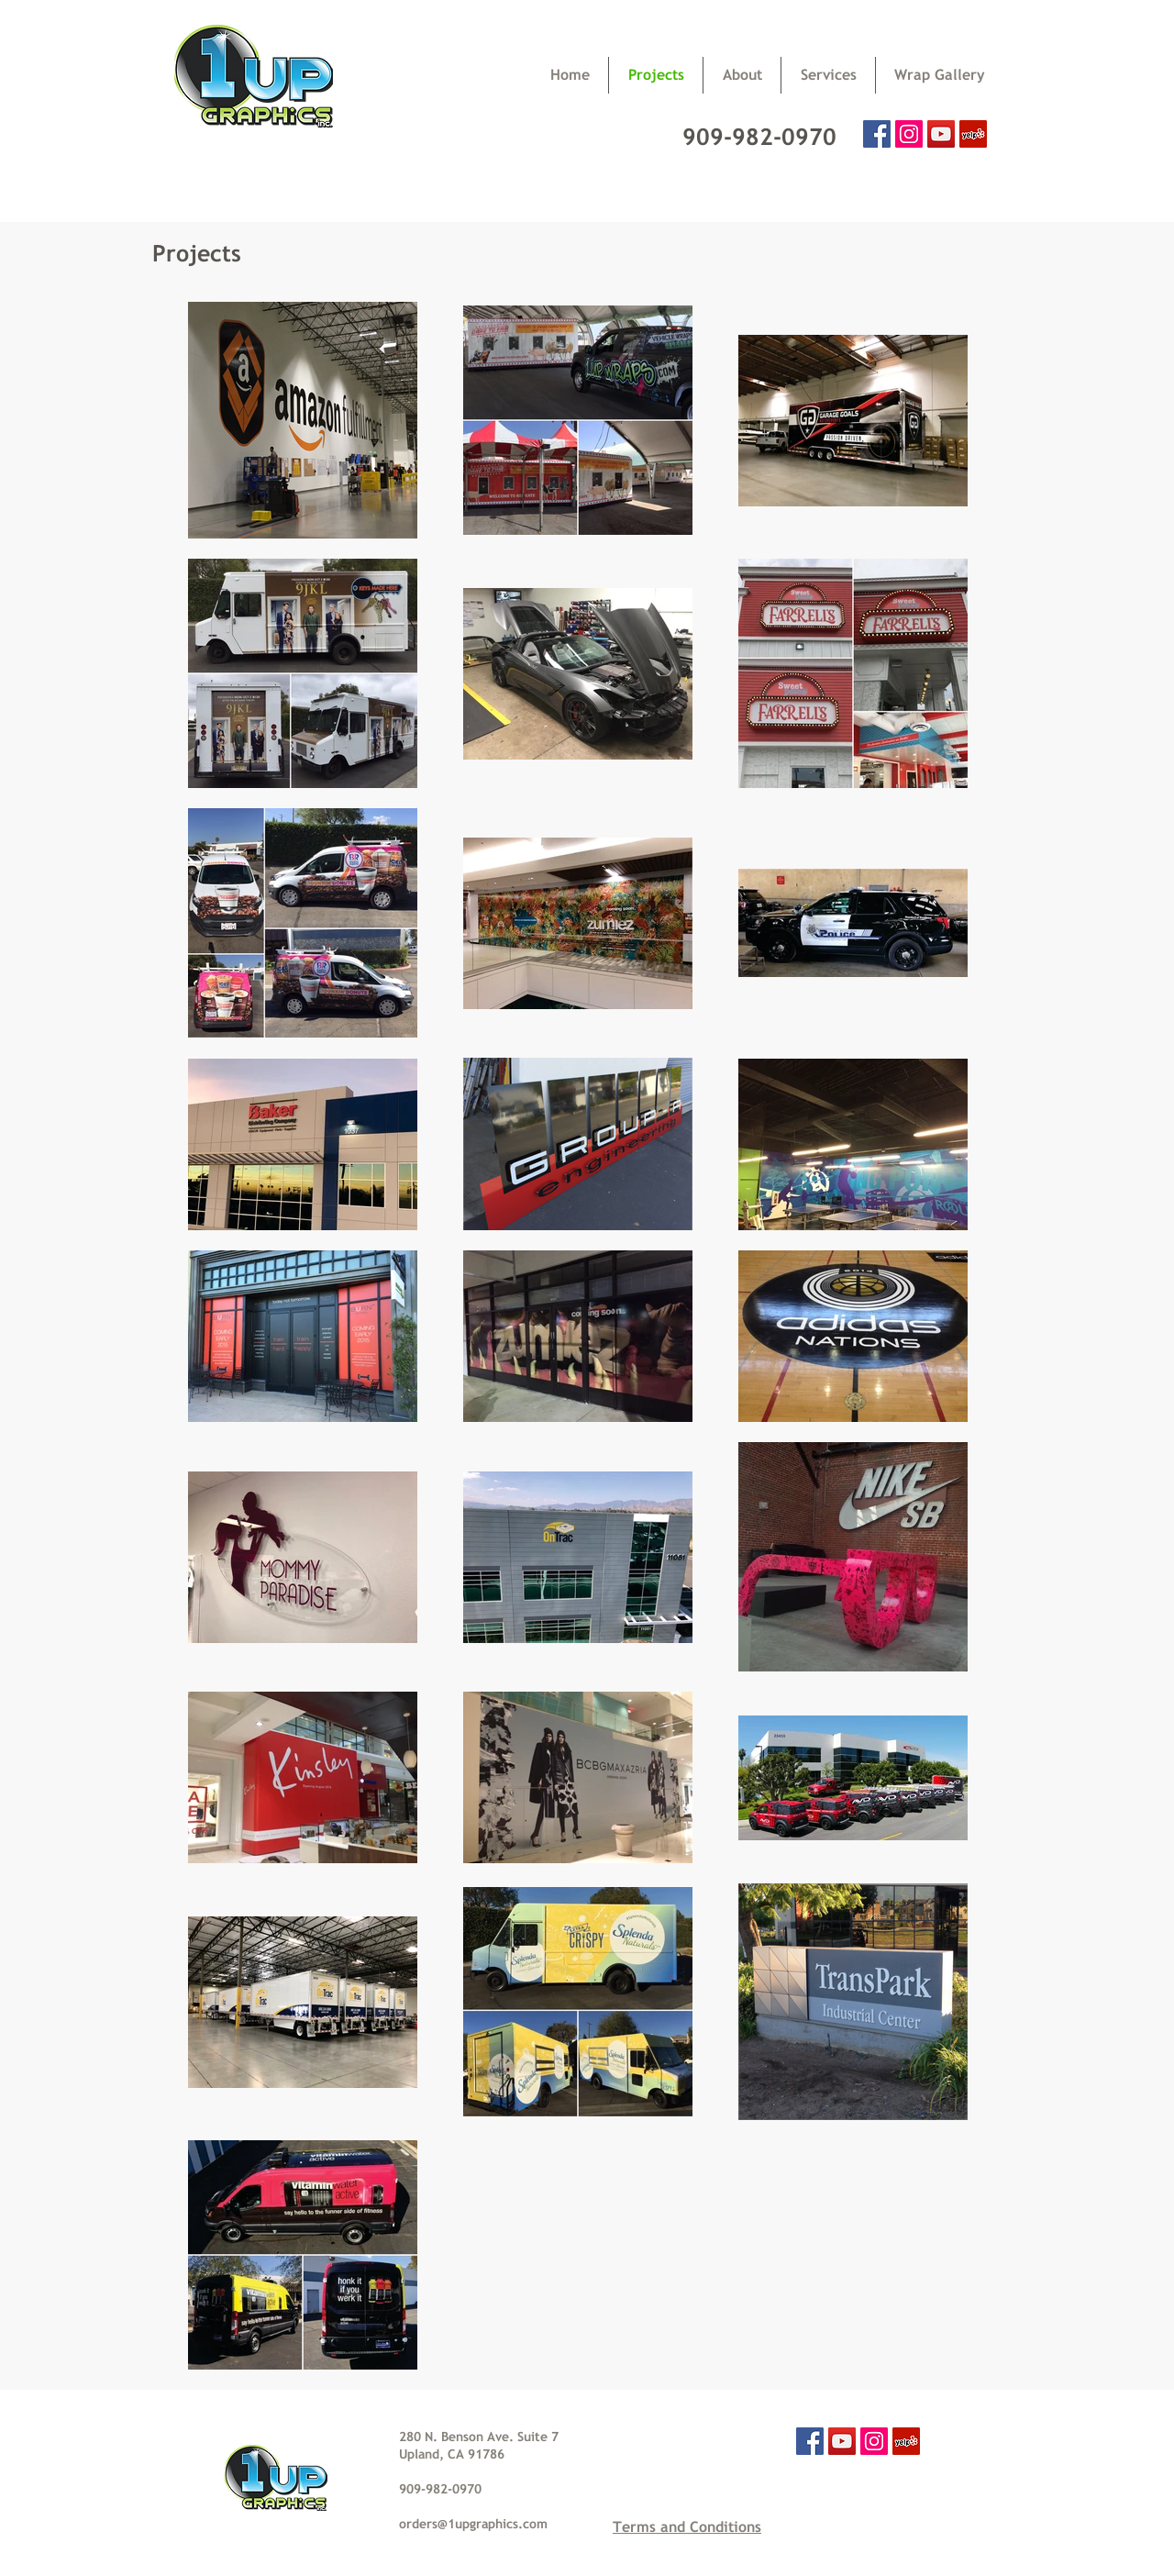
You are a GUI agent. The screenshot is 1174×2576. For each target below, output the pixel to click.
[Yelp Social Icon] (973, 134)
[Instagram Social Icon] (909, 134)
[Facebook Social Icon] (877, 134)
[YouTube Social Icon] (941, 134)
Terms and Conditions (687, 2527)
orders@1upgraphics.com (473, 2523)
